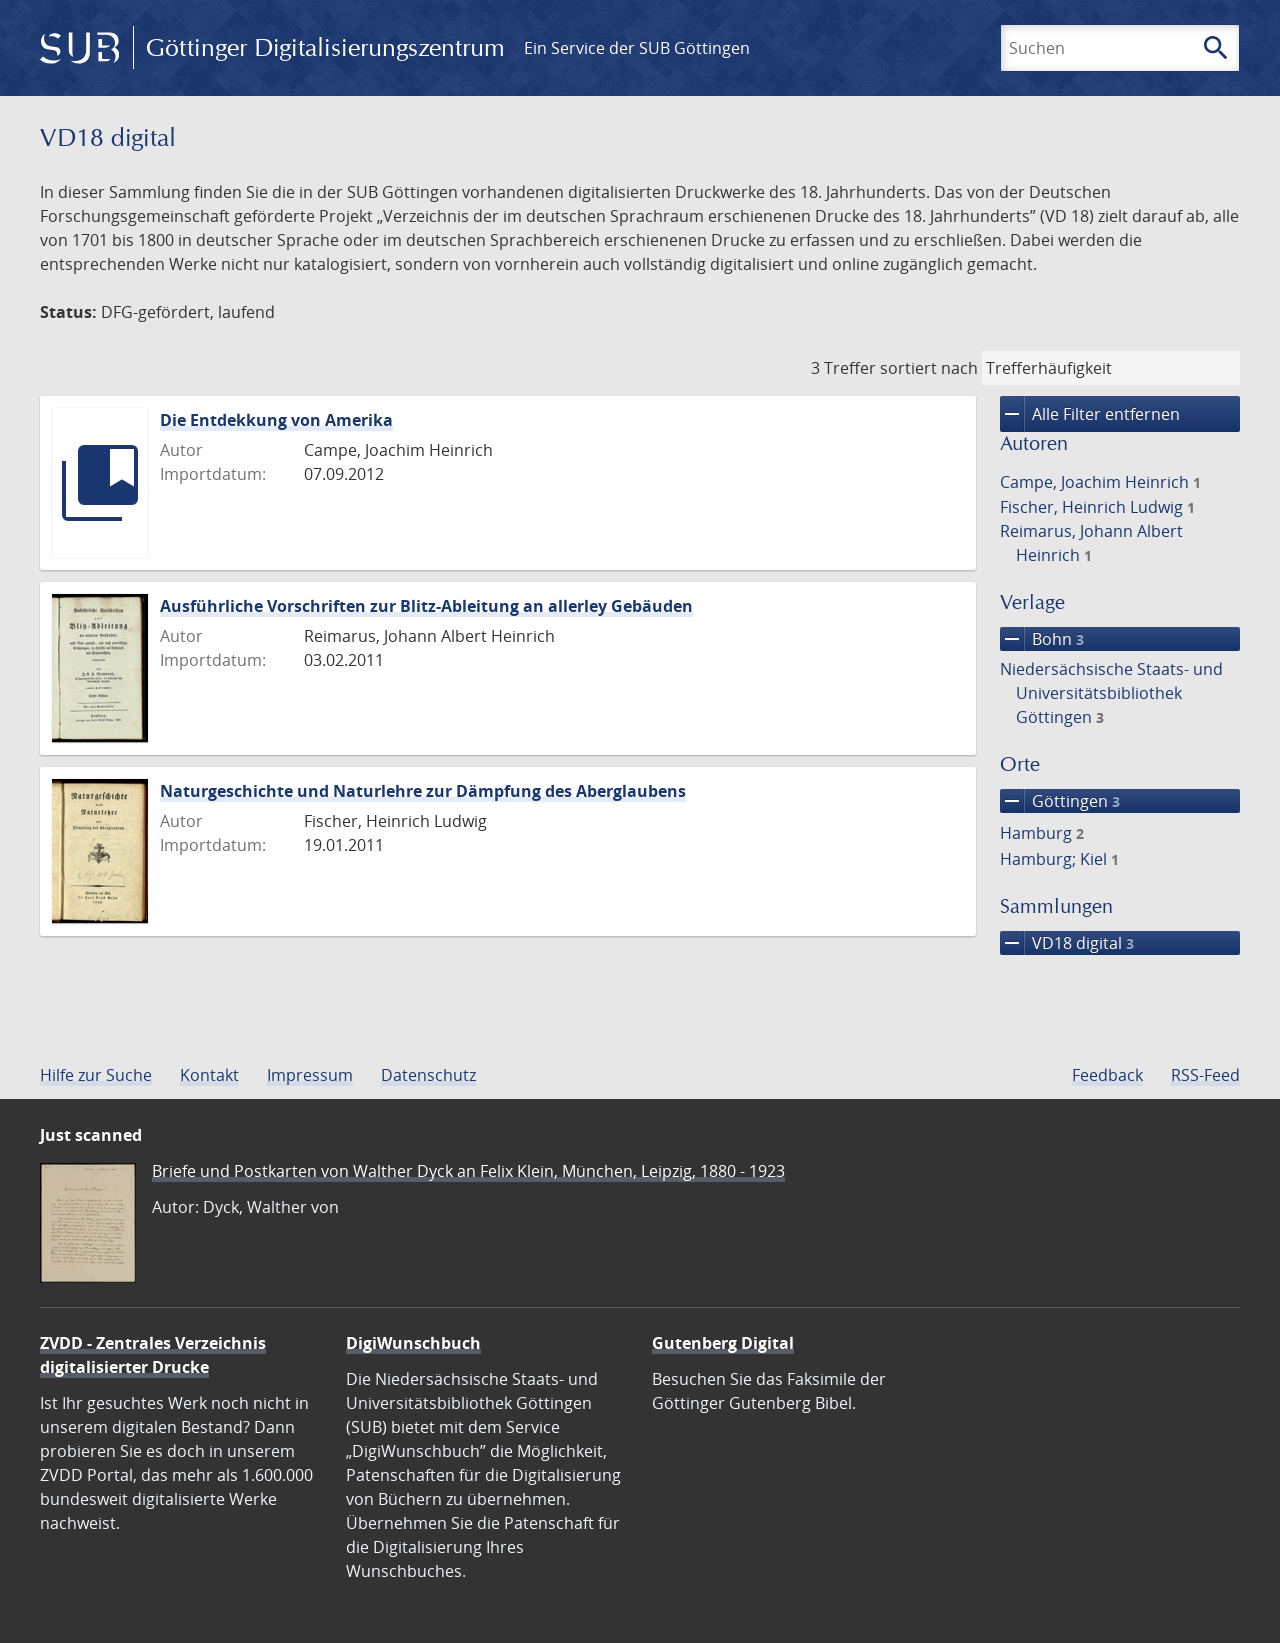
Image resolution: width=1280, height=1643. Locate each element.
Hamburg (1042, 833)
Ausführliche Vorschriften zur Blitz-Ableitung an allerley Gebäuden (426, 606)
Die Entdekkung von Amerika (276, 420)
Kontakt (209, 1075)
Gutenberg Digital (723, 1343)
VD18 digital (1067, 943)
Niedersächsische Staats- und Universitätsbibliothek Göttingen (1111, 693)
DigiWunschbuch (413, 1343)
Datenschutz (428, 1075)
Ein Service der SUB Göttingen (637, 48)
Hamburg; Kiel (1059, 859)
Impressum (310, 1075)
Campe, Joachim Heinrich (1100, 482)
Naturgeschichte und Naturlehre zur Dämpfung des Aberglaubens (423, 791)
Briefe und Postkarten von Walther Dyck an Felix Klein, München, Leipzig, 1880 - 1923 (468, 1171)
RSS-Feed (1205, 1075)
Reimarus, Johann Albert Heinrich (1091, 543)
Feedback (1107, 1075)
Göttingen (1060, 801)
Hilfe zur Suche (96, 1075)
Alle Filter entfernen (1090, 414)
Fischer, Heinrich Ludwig (1097, 507)
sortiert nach (929, 368)
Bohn (1042, 639)
